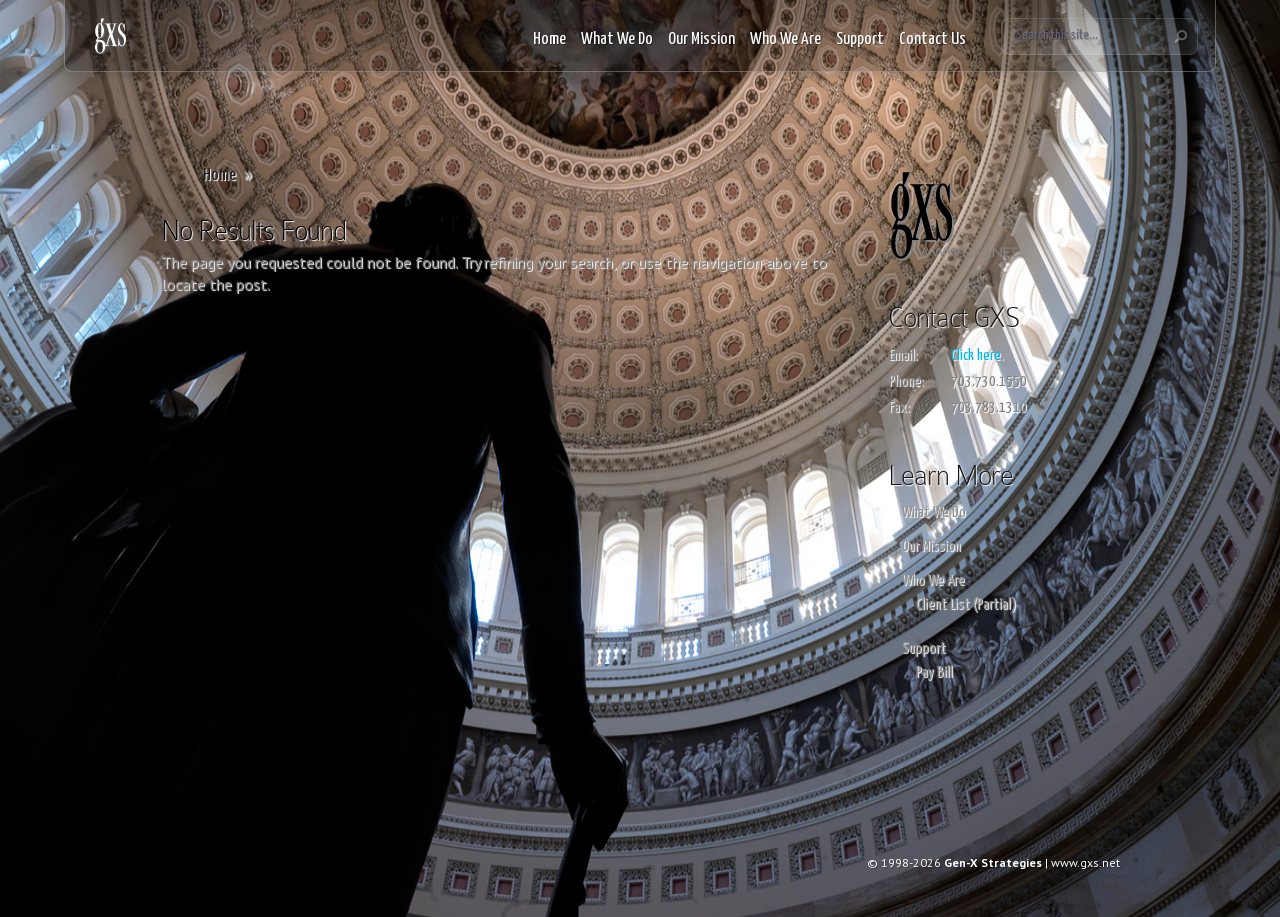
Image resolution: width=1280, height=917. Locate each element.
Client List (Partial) (966, 604)
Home (549, 39)
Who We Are (785, 39)
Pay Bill (934, 672)
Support (860, 39)
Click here (976, 355)
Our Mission (701, 39)
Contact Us (932, 39)
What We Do (617, 39)
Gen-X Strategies (993, 862)
